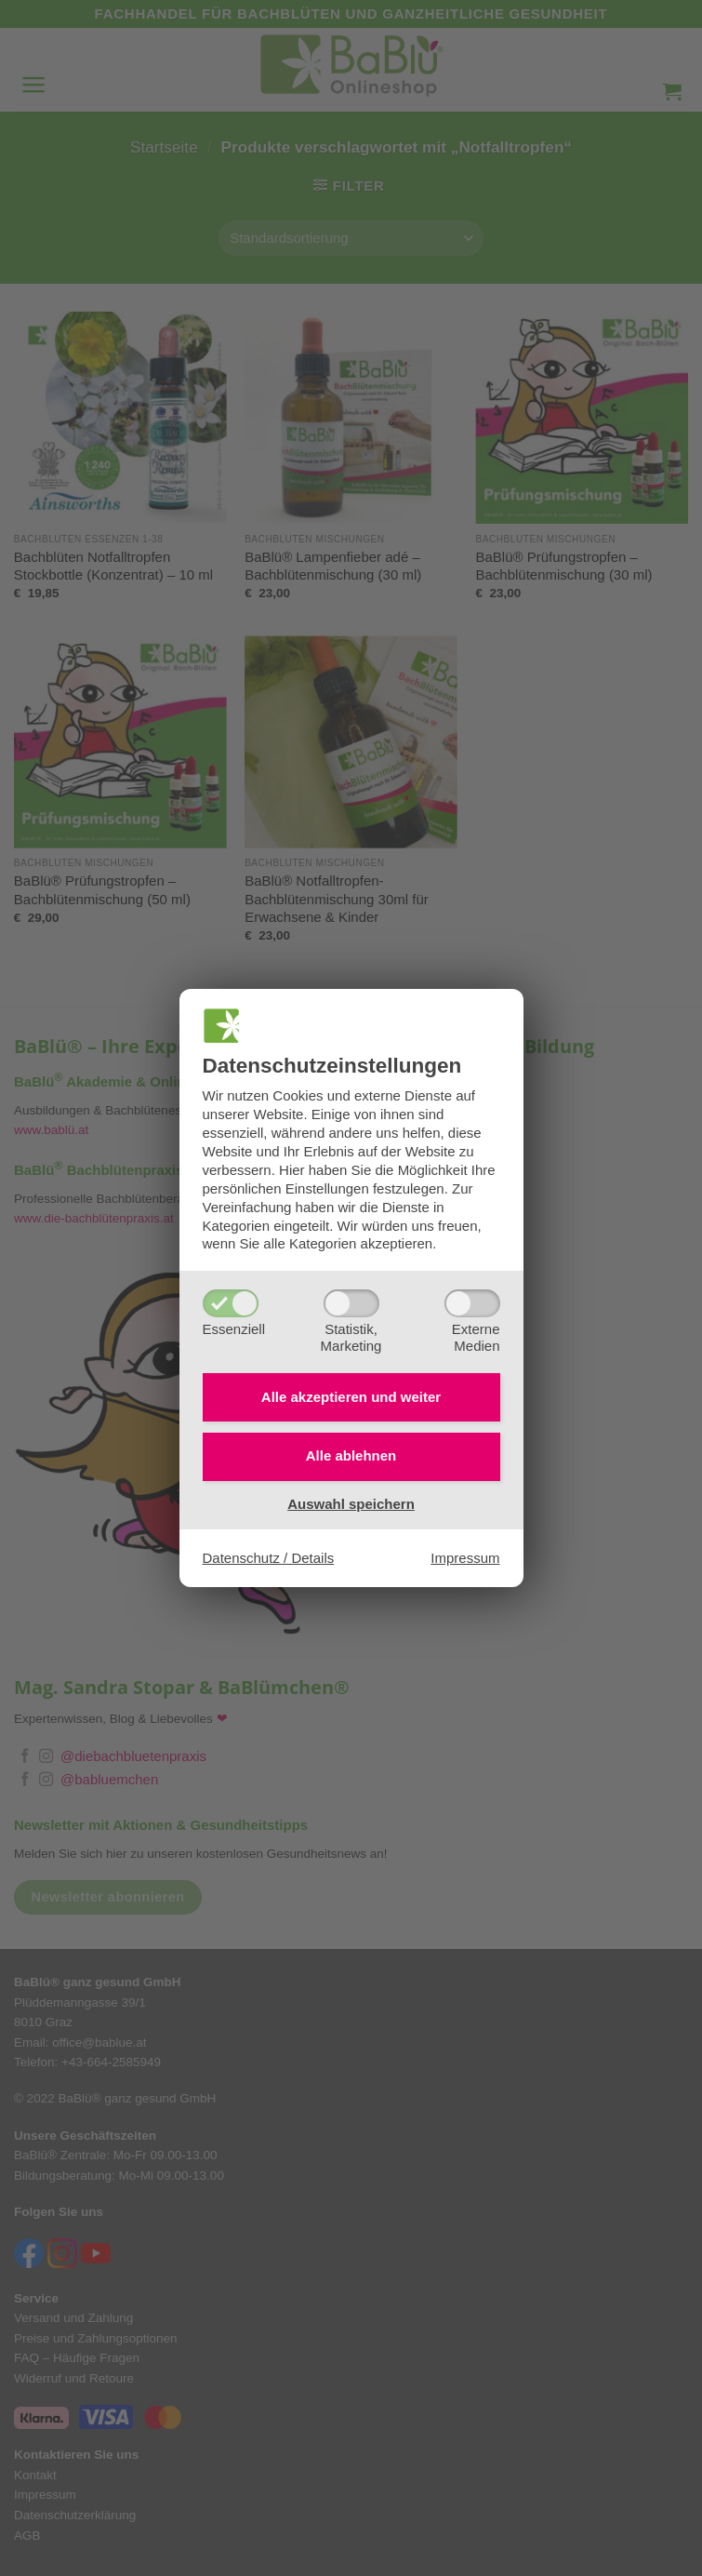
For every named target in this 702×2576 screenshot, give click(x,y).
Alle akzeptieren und (351, 1397)
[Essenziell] (230, 1303)
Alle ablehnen (351, 1456)
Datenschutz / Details (269, 1558)
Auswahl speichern (351, 1504)
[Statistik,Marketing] (351, 1303)
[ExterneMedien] (472, 1303)
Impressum (464, 1558)
